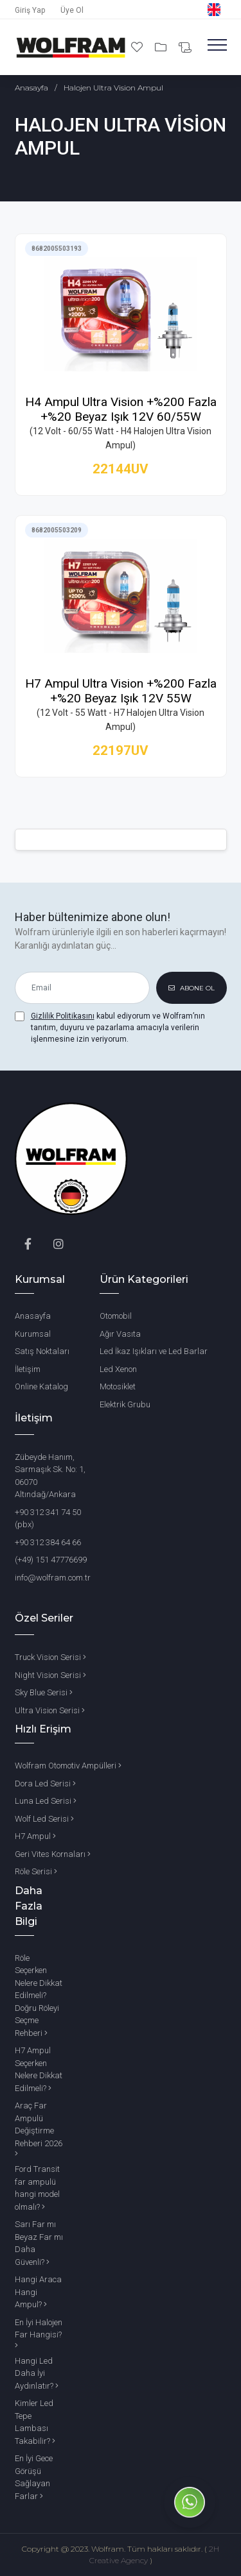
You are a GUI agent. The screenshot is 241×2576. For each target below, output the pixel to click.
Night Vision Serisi (50, 1675)
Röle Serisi (36, 1871)
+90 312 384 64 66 (48, 1542)
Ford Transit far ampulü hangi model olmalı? (37, 2188)
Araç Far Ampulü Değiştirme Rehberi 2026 (38, 2129)
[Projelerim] (162, 47)
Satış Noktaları (42, 1351)
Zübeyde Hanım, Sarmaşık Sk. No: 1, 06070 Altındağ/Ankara (50, 1476)
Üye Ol (72, 10)
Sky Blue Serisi (44, 1692)
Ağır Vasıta (120, 1334)
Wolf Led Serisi (44, 1819)
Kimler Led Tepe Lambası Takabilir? (35, 2422)
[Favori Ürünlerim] (138, 47)
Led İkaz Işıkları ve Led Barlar (154, 1351)
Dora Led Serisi (45, 1783)
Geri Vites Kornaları (53, 1854)
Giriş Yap (30, 10)
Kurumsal (33, 1334)
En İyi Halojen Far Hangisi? (38, 2334)
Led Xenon (118, 1369)
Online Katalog (41, 1386)
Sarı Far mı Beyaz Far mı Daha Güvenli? (39, 2243)
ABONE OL (191, 988)
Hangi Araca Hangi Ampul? (38, 2292)
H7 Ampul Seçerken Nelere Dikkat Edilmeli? (38, 2069)
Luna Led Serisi (45, 1801)
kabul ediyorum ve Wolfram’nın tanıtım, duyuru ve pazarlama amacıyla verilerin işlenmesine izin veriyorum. (118, 1028)
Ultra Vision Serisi (50, 1710)
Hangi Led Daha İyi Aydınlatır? (36, 2373)
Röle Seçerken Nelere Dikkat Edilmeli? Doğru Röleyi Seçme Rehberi (38, 1995)
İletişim (27, 1369)
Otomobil (116, 1316)
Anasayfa (31, 87)
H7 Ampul (35, 1836)
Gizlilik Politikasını (62, 1016)
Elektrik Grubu (125, 1404)
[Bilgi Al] (185, 48)
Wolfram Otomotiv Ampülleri (68, 1765)
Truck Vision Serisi (50, 1657)
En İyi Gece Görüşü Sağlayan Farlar (34, 2477)
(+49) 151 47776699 (51, 1559)
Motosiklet (118, 1386)
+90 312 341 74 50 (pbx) (48, 1518)
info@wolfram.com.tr (53, 1577)
